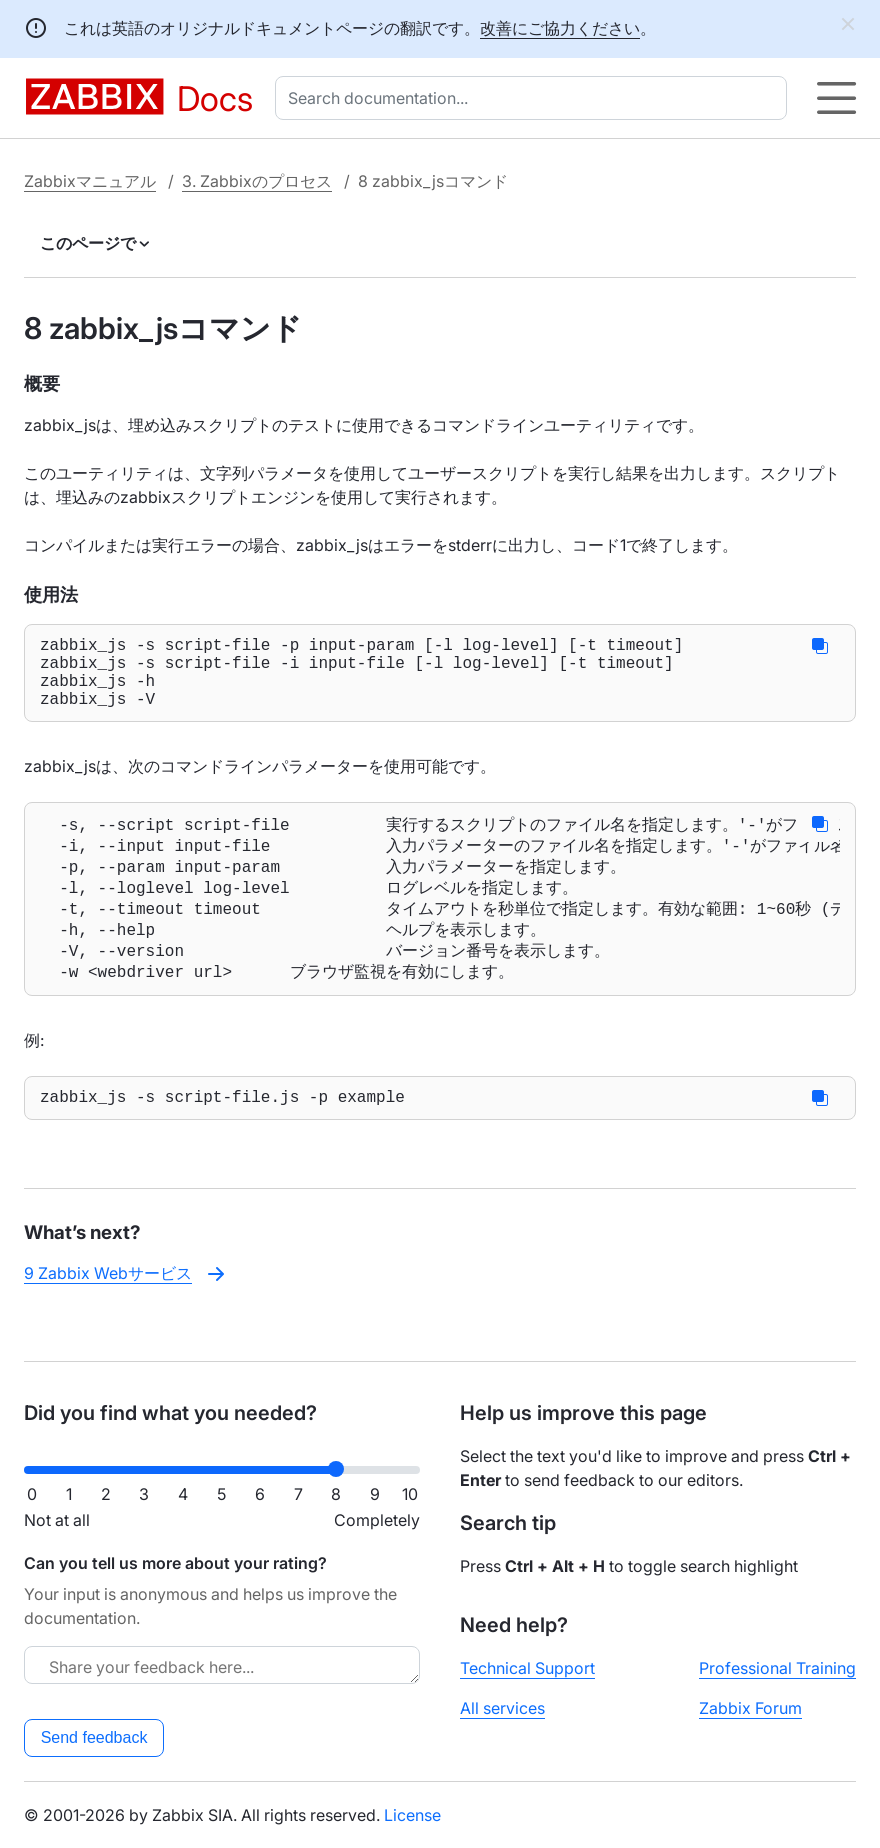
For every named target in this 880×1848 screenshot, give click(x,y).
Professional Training (777, 1668)
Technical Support (527, 1668)
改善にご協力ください (560, 28)
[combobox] (535, 98)
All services (502, 1708)
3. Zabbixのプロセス (257, 181)
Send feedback (94, 1737)
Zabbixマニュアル (90, 181)
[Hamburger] (836, 98)
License (412, 1815)
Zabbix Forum (750, 1708)
